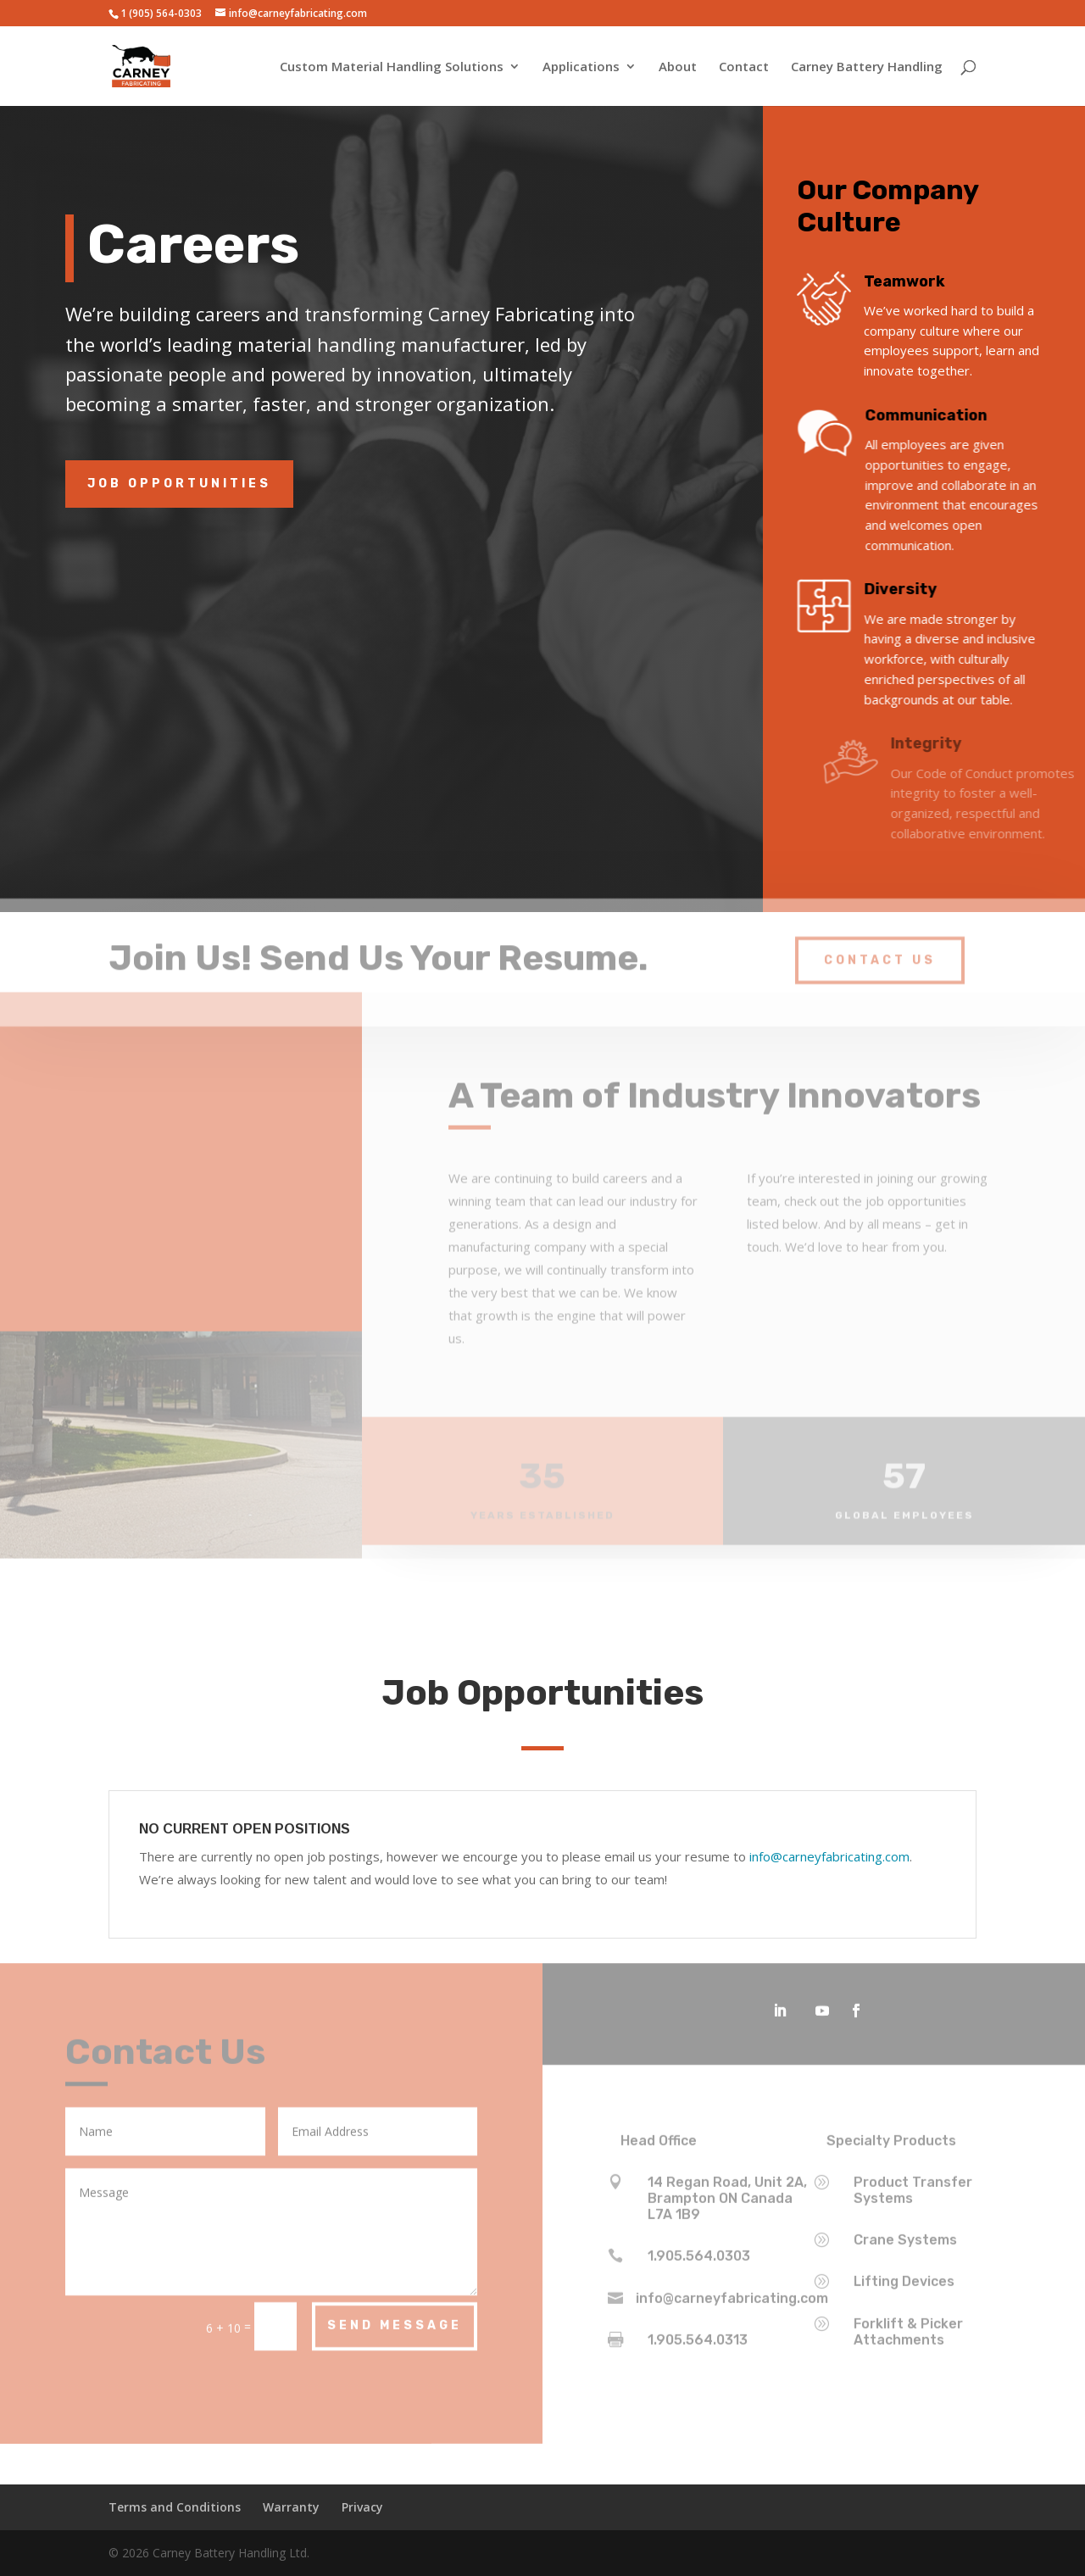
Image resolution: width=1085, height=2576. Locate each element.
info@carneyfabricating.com (829, 1856)
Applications (581, 67)
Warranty (291, 2507)
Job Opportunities (179, 483)
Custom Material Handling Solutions (392, 67)
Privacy (362, 2507)
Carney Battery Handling (867, 67)
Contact (744, 67)
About (678, 67)
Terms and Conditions (174, 2507)
